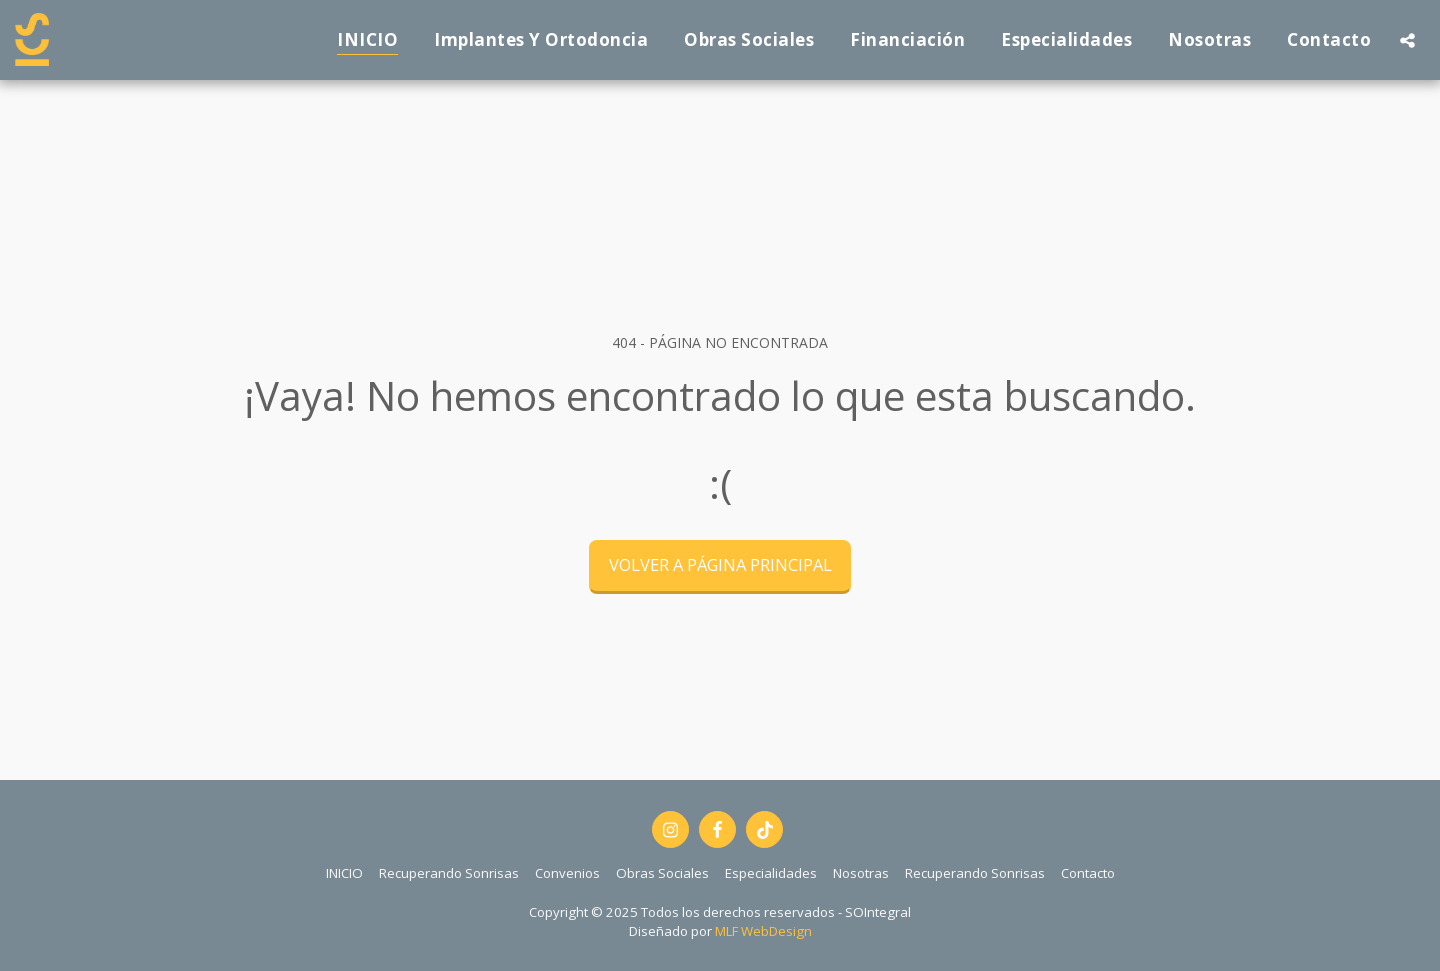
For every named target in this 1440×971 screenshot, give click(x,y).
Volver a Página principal (720, 564)
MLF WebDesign (763, 931)
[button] (1407, 40)
